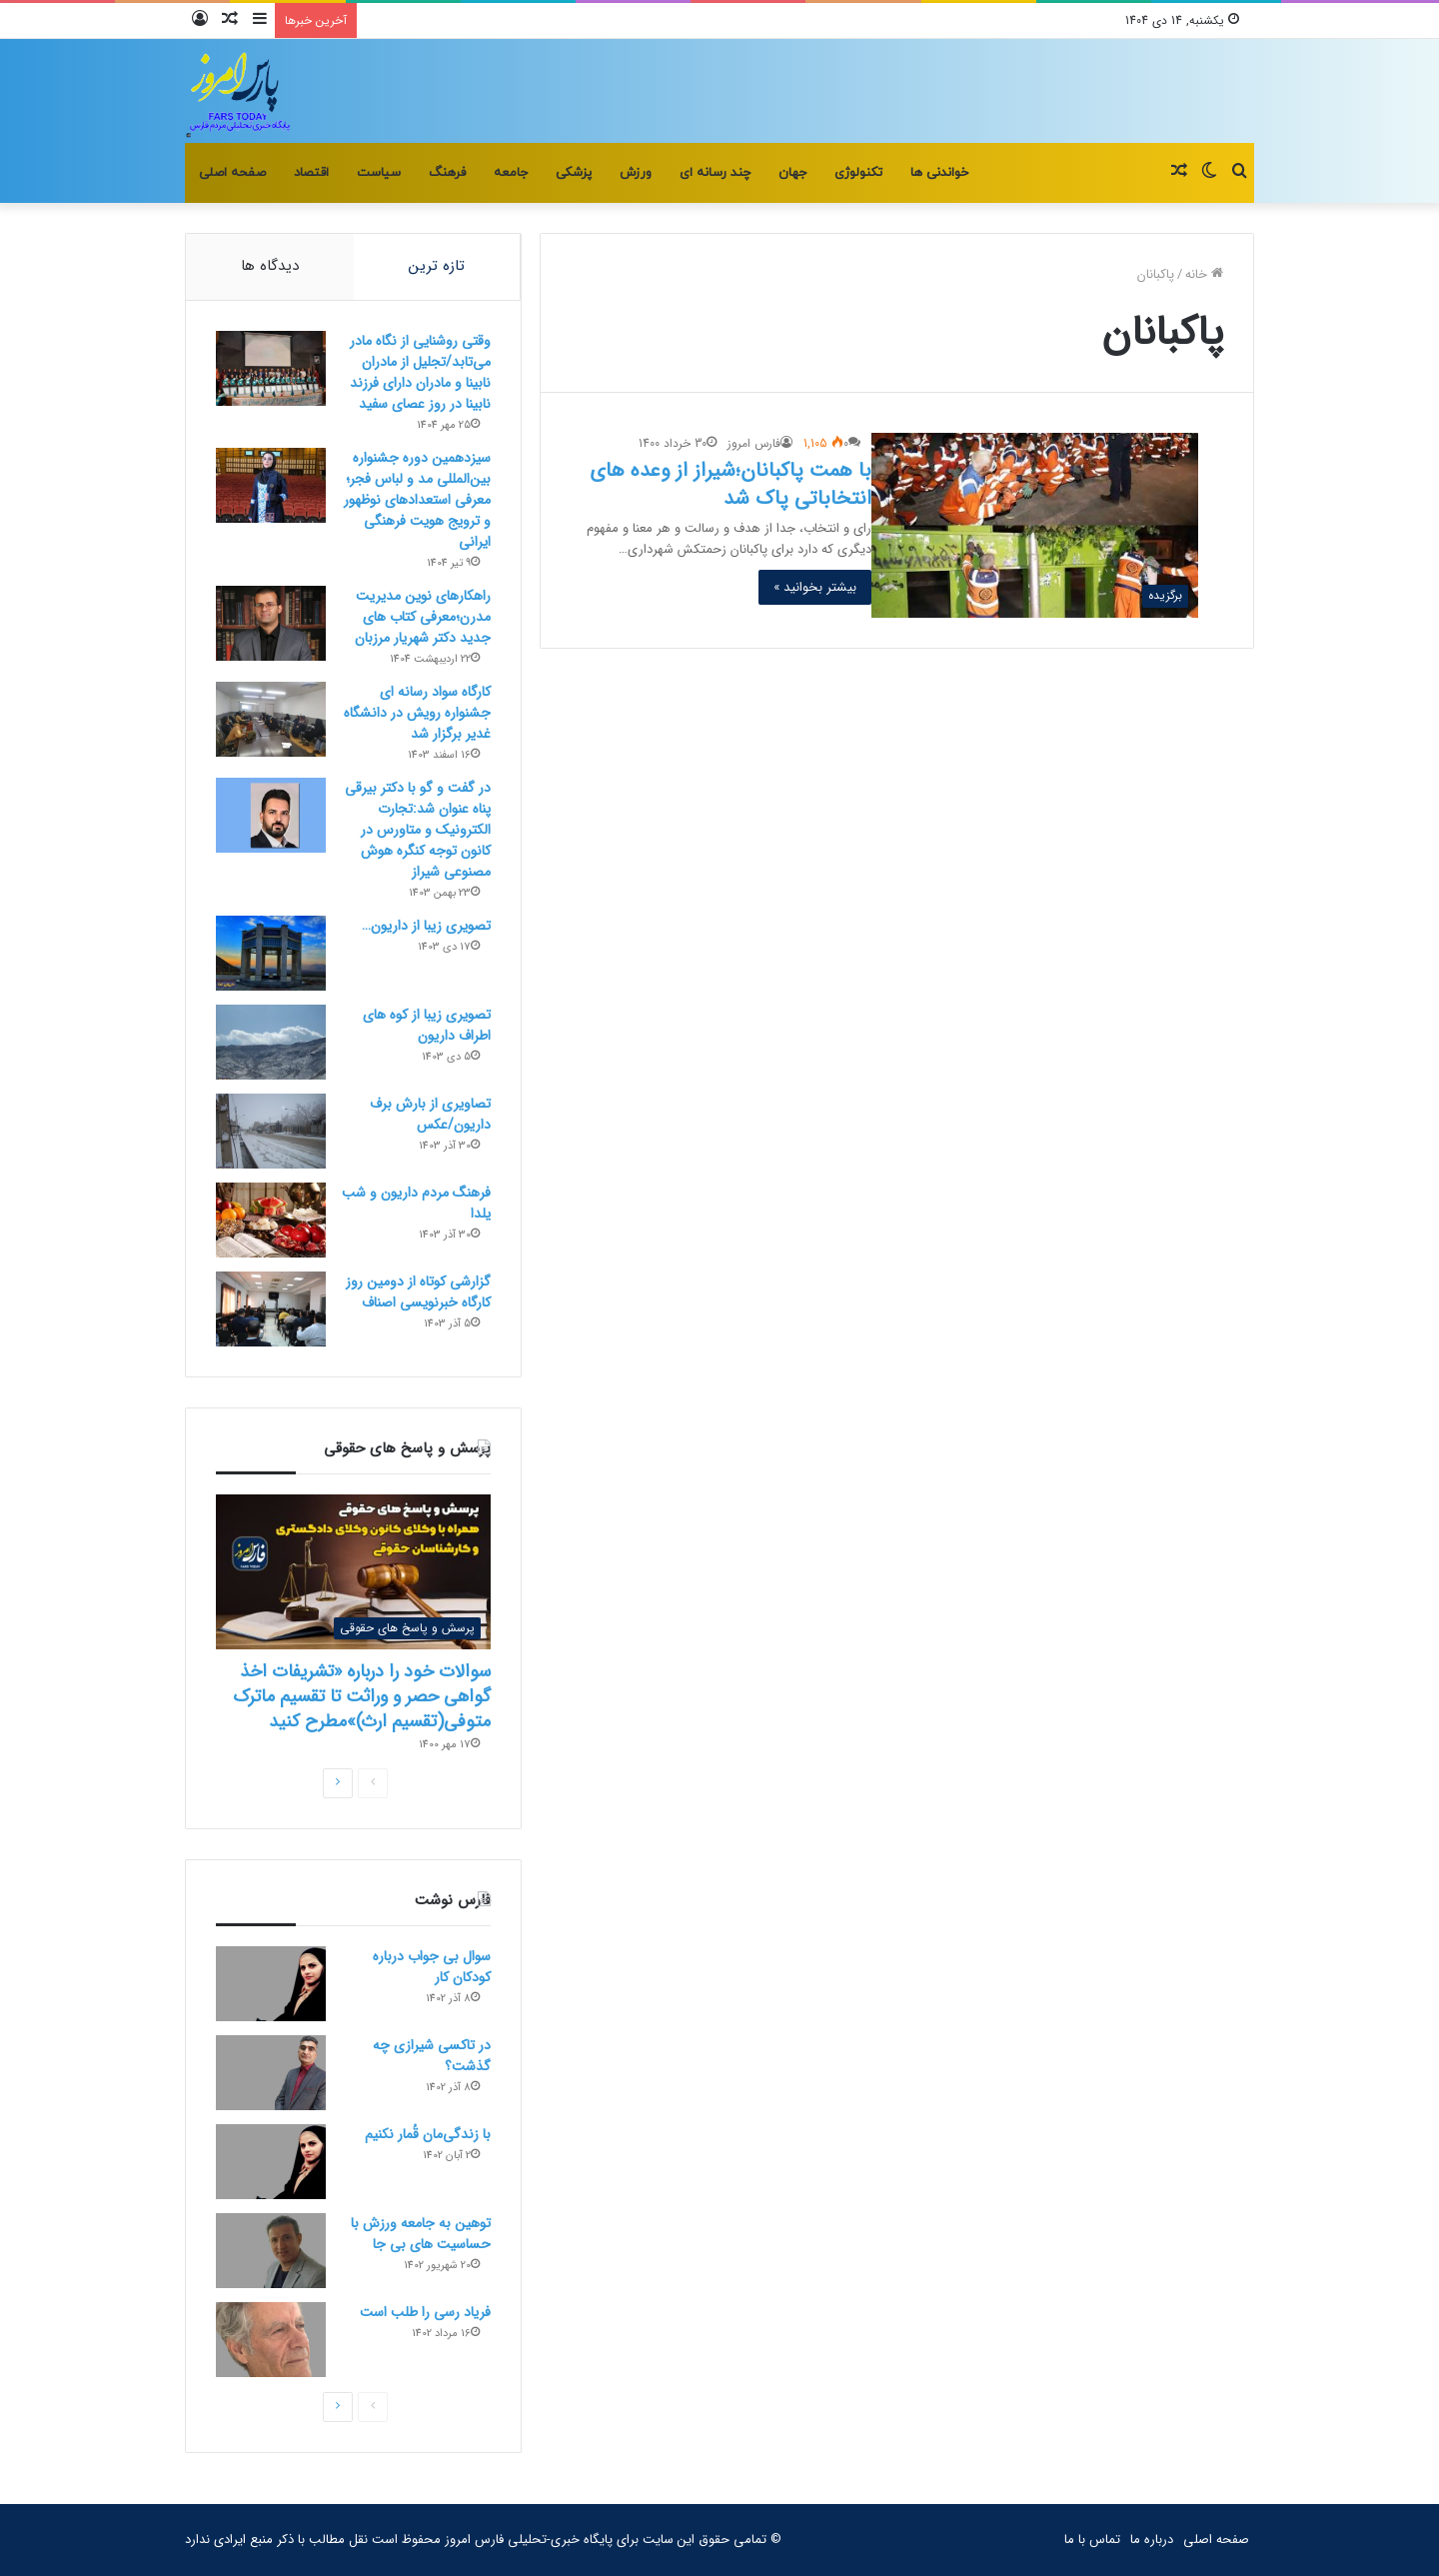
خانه (1204, 274)
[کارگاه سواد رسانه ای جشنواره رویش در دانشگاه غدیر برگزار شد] (271, 719)
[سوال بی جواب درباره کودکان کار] (271, 1983)
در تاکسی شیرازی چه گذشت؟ (432, 2055)
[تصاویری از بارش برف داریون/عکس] (271, 1131)
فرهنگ (447, 173)
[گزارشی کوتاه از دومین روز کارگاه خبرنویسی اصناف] (271, 1309)
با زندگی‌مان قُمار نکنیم (428, 2134)
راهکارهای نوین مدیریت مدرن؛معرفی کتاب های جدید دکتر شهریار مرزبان (423, 617)
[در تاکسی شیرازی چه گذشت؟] (271, 2072)
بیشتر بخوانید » (814, 587)
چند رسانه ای (715, 173)
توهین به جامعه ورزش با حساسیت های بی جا (421, 2233)
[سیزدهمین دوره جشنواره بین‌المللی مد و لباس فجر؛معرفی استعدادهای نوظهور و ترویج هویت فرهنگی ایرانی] (271, 485)
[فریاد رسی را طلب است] (271, 2339)
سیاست (379, 173)
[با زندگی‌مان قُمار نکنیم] (271, 2161)
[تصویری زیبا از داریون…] (271, 953)
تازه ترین (437, 266)
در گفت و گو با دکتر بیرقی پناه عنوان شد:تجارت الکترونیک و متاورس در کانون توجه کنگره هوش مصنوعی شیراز (418, 830)
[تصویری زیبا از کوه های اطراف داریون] (271, 1042)
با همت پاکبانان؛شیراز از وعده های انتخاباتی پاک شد (730, 484)
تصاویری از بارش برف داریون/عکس (430, 1114)
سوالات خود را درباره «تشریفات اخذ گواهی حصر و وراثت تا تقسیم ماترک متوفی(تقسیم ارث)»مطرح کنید (362, 1696)
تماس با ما (1092, 2539)
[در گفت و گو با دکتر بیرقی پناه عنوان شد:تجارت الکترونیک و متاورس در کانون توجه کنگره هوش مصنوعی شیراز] (271, 815)
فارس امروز (753, 443)
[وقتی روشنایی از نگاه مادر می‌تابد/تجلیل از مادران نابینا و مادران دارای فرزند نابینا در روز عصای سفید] (271, 368)
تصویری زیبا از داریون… (426, 926)
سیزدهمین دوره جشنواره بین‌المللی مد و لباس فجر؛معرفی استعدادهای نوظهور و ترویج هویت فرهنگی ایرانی (417, 500)
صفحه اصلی (232, 173)
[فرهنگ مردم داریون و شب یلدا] (271, 1220)
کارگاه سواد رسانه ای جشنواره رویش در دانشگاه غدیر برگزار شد (417, 713)
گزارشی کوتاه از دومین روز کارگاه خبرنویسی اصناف (418, 1292)
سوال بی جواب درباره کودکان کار (432, 1966)
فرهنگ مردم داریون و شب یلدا (416, 1203)
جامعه (511, 173)
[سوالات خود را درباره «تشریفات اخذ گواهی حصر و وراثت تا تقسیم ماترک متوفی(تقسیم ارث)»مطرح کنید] (353, 1571)
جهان (792, 173)
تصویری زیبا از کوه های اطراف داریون (427, 1025)
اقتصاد (311, 173)
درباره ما (1151, 2539)
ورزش (636, 173)
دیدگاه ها (270, 266)
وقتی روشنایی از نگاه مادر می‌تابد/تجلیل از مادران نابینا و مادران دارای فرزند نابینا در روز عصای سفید (420, 372)
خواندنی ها (939, 173)
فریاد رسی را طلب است (425, 2312)
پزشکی (574, 173)
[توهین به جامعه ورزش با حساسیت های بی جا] (271, 2250)
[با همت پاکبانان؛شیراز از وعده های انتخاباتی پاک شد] (1034, 525)
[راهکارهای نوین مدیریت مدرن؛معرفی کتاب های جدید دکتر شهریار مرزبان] (271, 623)
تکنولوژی (858, 173)
